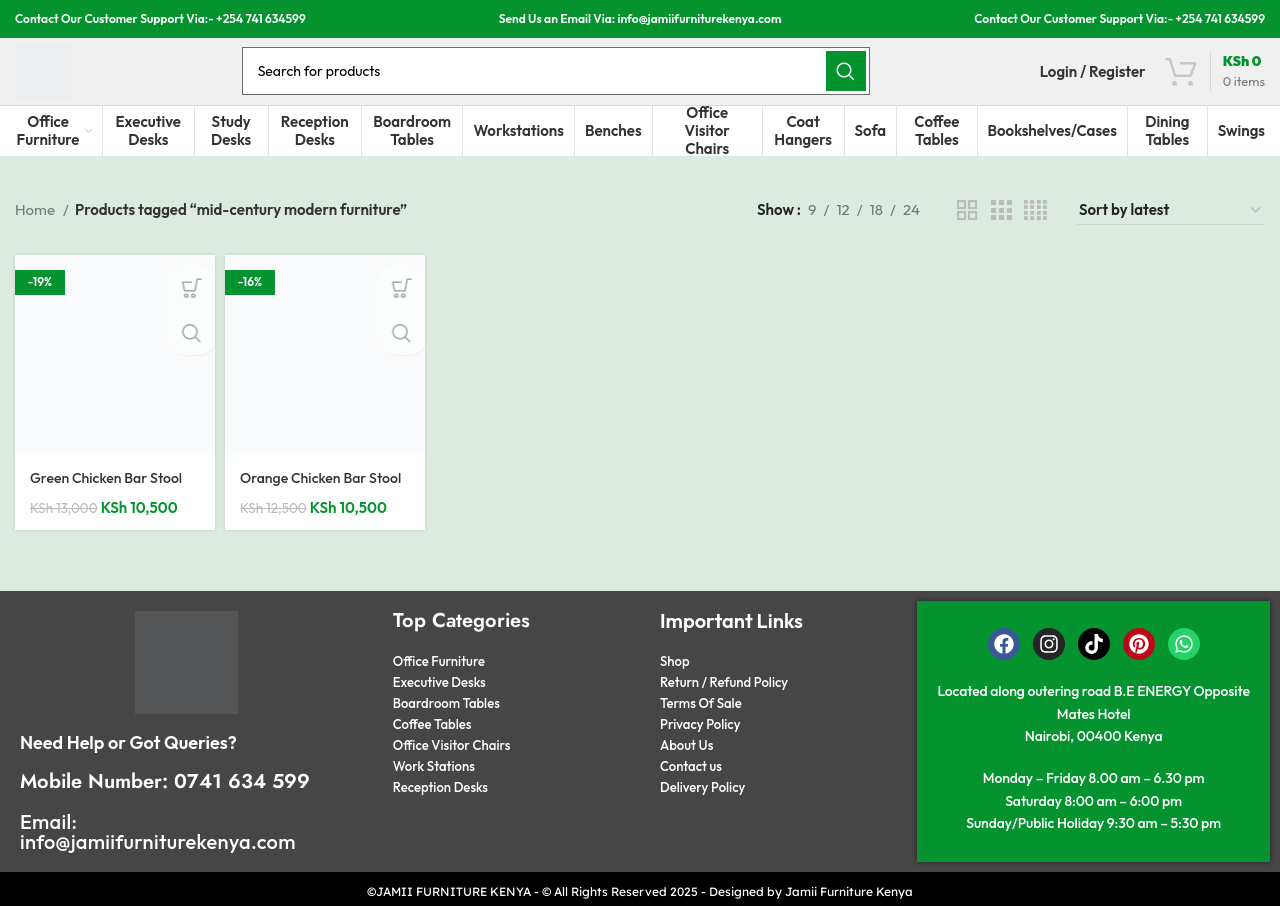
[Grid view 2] (967, 222)
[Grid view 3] (1001, 222)
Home (36, 222)
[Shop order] (1171, 222)
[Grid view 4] (1035, 222)
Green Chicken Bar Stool (111, 489)
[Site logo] (52, 73)
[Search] (564, 75)
